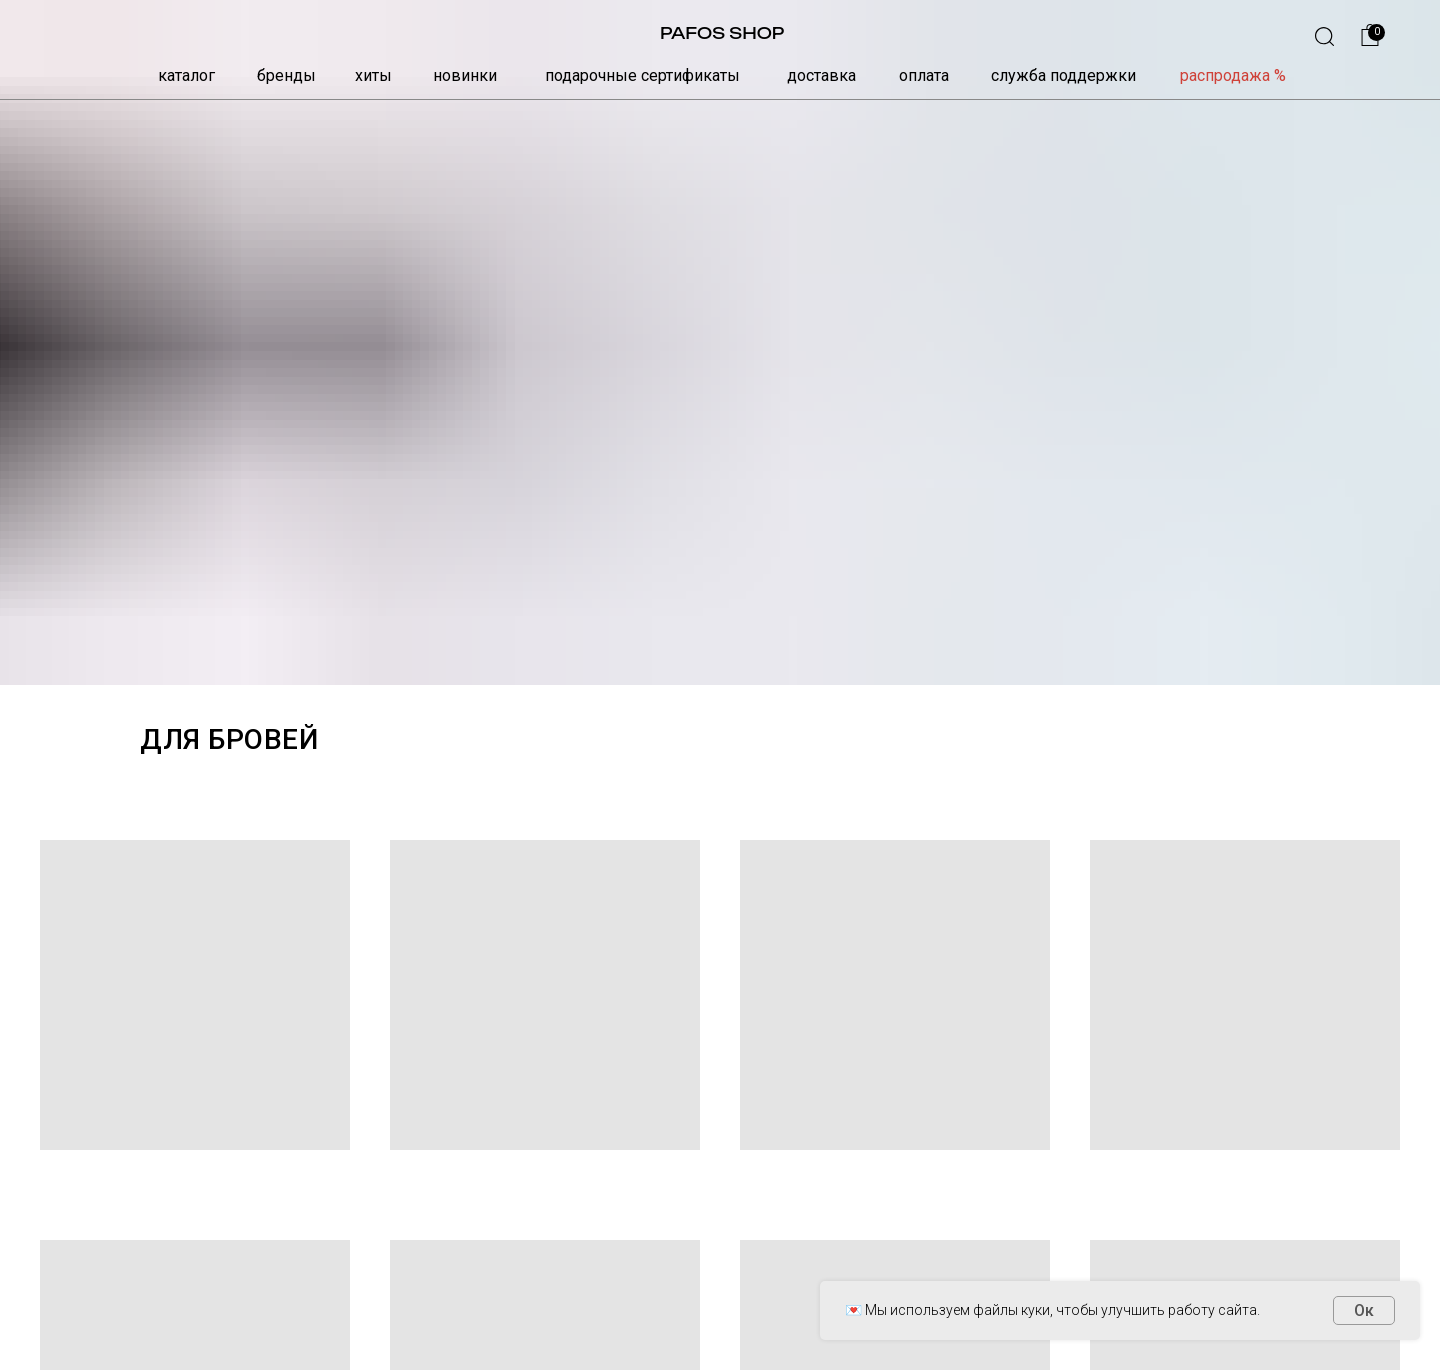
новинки (465, 75)
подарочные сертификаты (642, 75)
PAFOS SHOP (722, 33)
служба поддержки (1063, 75)
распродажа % (1233, 75)
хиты (373, 75)
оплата (924, 75)
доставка (821, 75)
